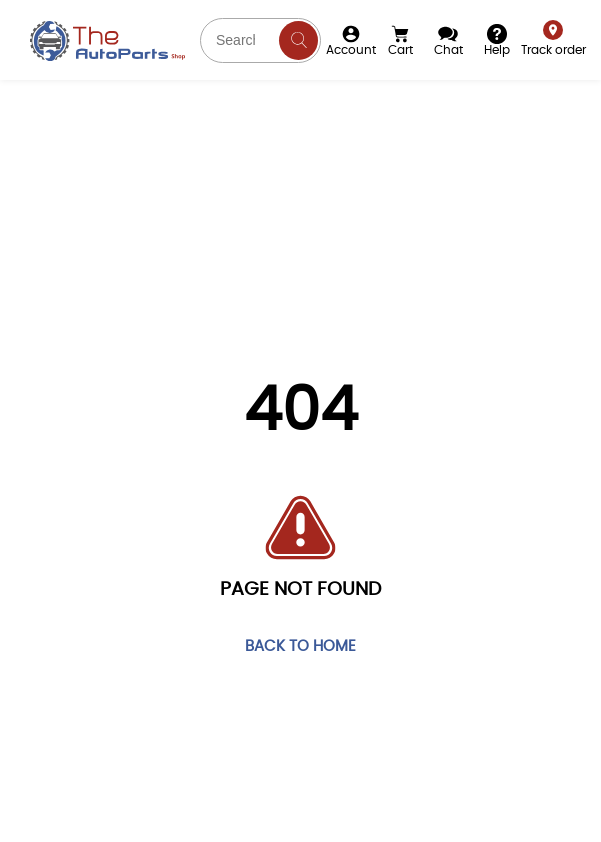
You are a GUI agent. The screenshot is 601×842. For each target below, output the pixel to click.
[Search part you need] (260, 40)
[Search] (298, 40)
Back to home (300, 647)
